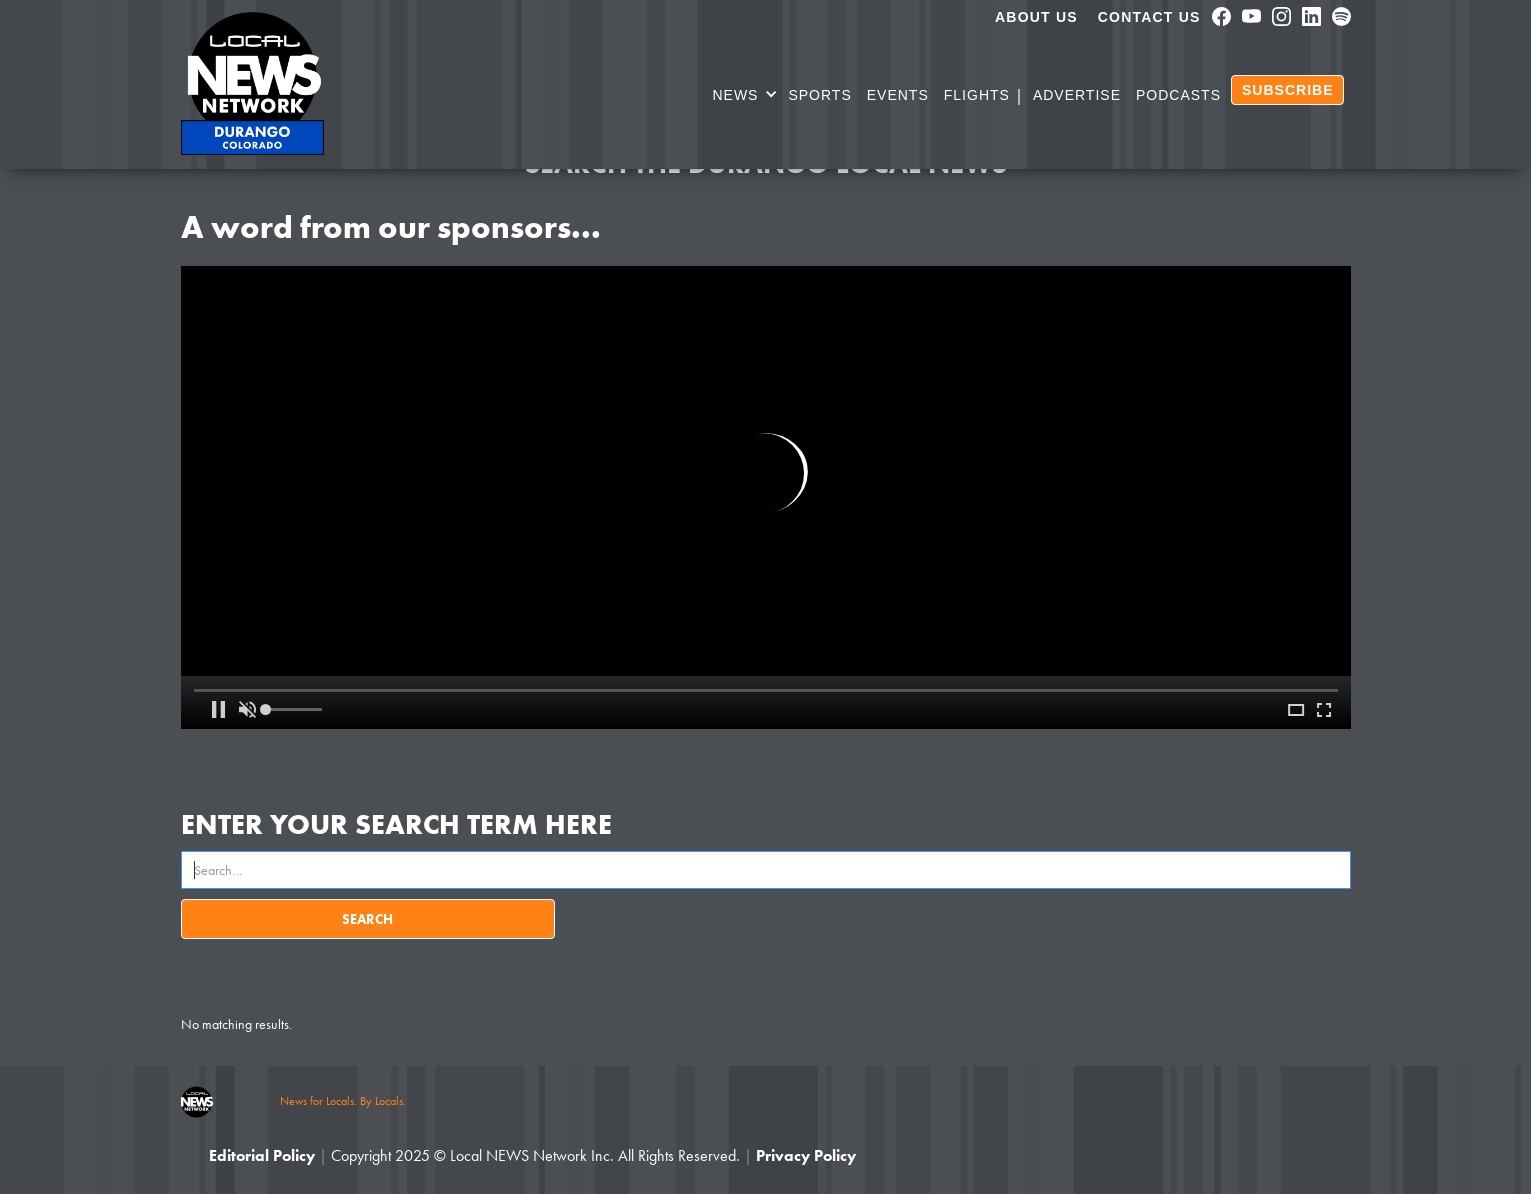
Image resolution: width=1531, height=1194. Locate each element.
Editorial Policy (262, 1155)
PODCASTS (1178, 95)
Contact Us (1149, 17)
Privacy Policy (806, 1155)
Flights (977, 95)
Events (898, 95)
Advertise (1077, 95)
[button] (745, 98)
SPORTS (819, 95)
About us (1036, 17)
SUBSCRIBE (1287, 90)
